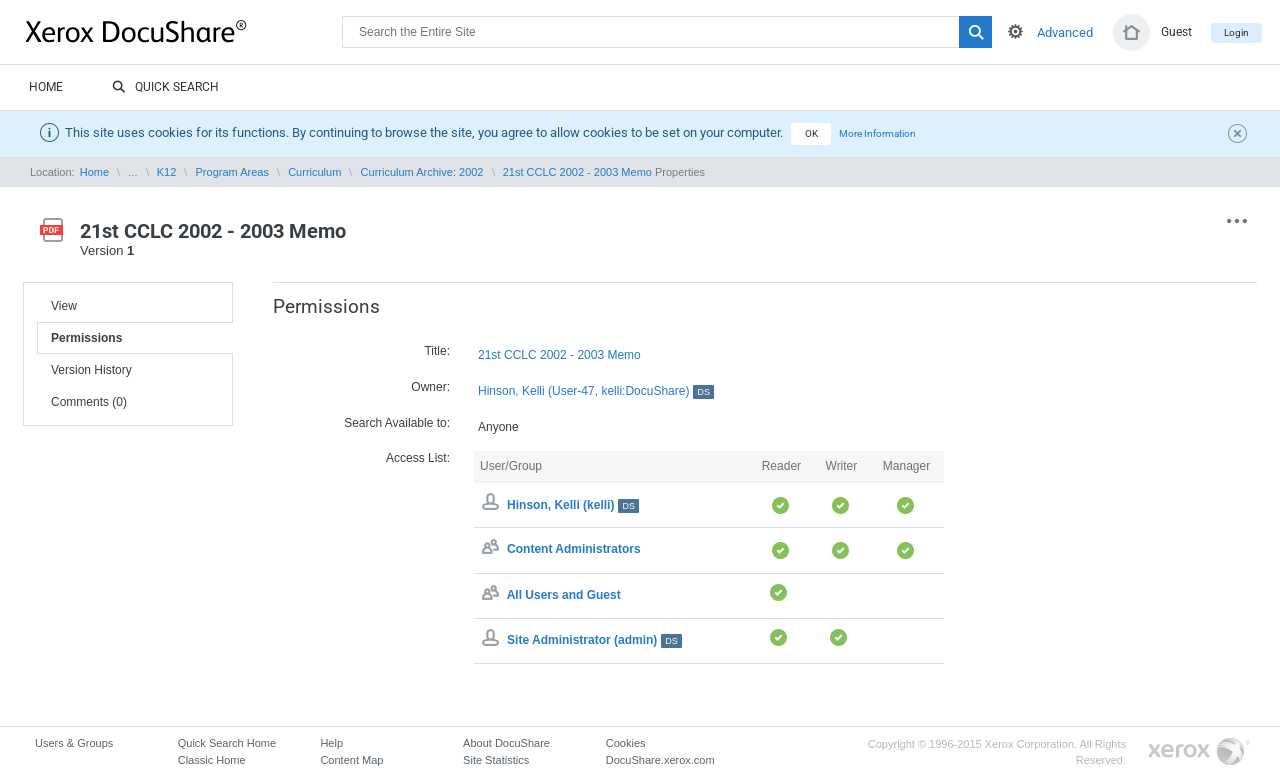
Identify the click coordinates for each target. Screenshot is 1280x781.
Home (46, 87)
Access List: (418, 458)
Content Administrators (574, 550)
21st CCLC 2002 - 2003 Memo (577, 172)
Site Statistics (496, 760)
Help (331, 743)
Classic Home (212, 760)
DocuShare (184, 31)
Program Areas (232, 172)
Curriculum (314, 172)
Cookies (626, 743)
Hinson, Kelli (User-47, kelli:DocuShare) (596, 391)
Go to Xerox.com (1199, 752)
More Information (877, 133)
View (64, 306)
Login (1236, 32)
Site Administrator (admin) (594, 640)
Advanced (1065, 32)
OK (811, 133)
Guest (1176, 32)
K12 (167, 172)
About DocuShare (506, 743)
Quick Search (165, 88)
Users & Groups (74, 743)
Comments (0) (89, 402)
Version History (91, 370)
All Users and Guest (564, 595)
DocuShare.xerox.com (660, 760)
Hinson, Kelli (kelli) (573, 505)
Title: (437, 351)
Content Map (351, 760)
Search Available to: (397, 423)
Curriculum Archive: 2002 (422, 172)
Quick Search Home (227, 743)
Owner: (430, 387)
